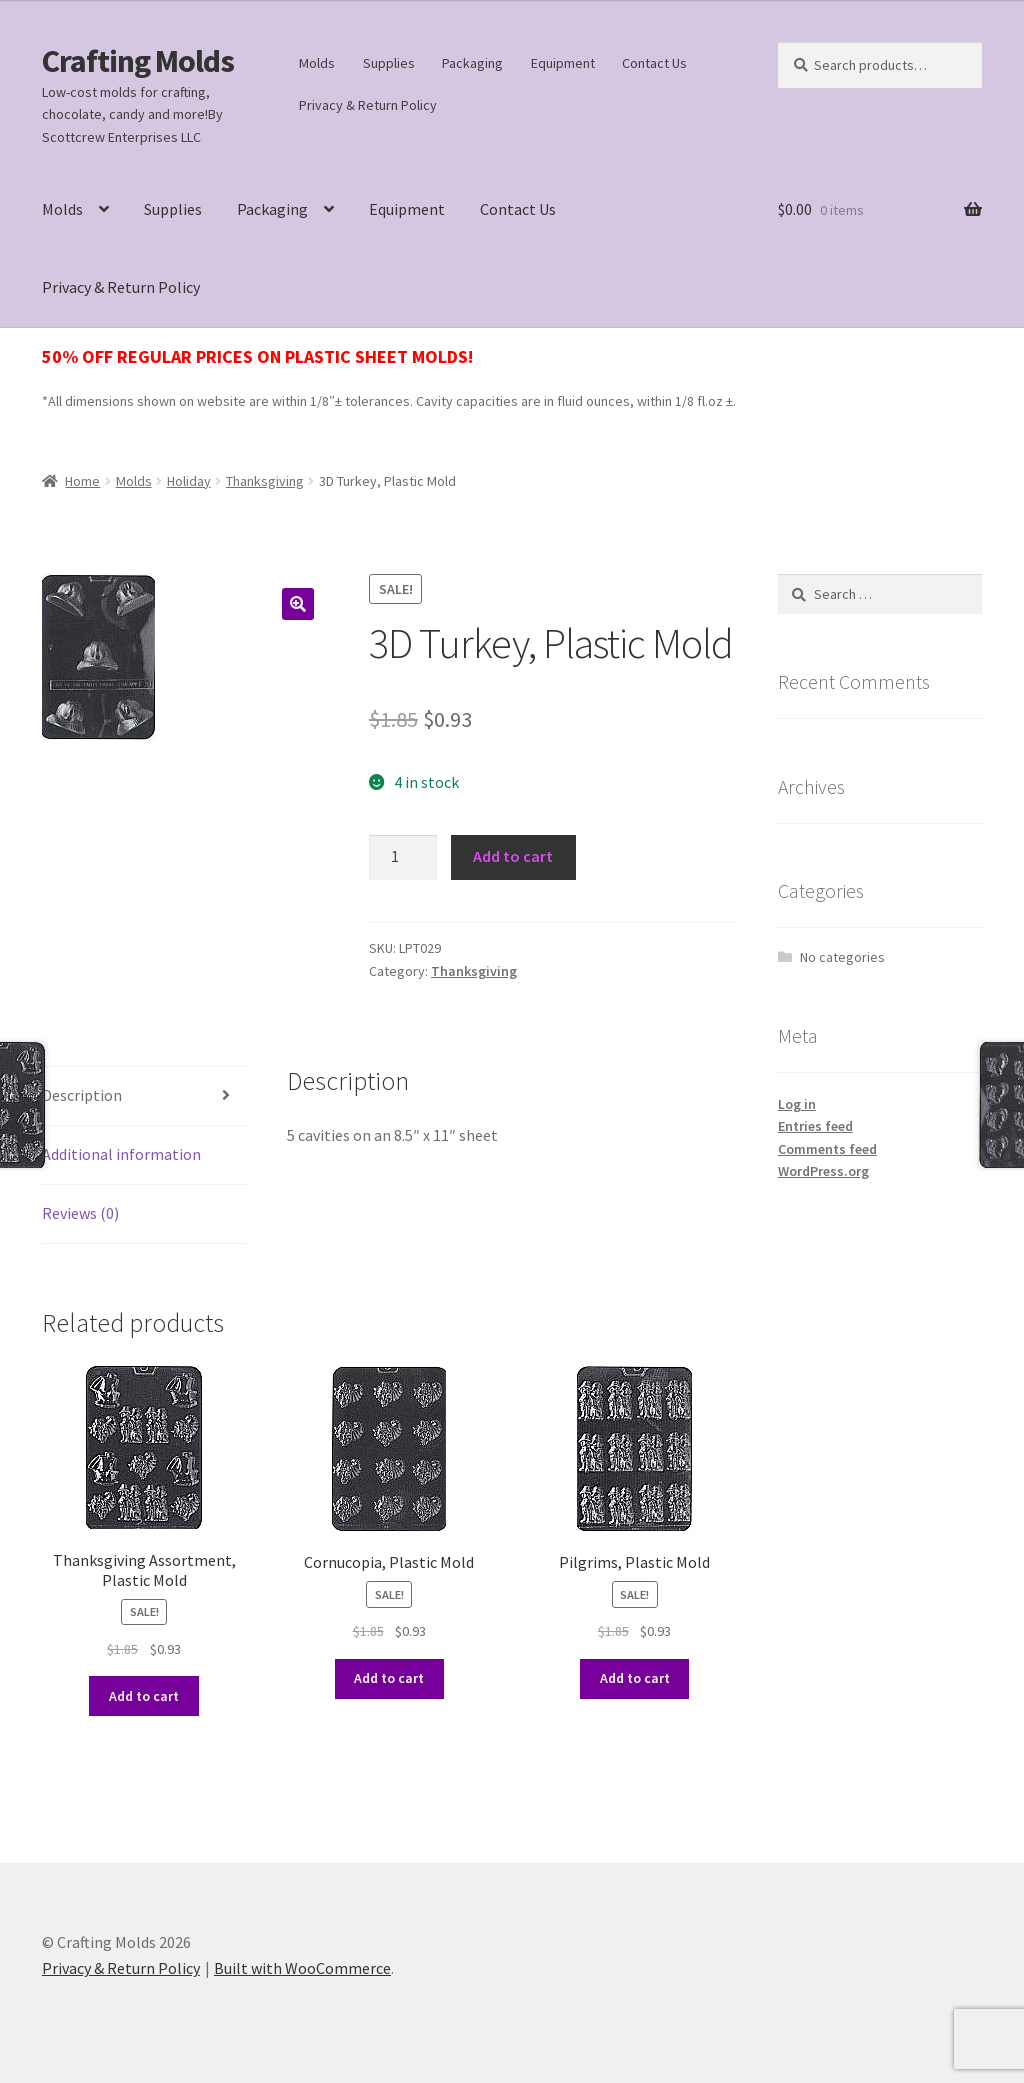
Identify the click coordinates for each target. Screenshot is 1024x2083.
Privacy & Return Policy (368, 105)
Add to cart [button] (144, 1696)
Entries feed (815, 1126)
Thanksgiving (265, 481)
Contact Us (654, 63)
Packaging (472, 63)
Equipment (563, 63)
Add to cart (513, 856)
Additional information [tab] (121, 1154)
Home (82, 481)
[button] (298, 604)
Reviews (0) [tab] (80, 1213)
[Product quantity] (403, 858)
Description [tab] (82, 1095)
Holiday (189, 481)
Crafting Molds (138, 61)
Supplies (389, 63)
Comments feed (827, 1149)
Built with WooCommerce (302, 1968)
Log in (797, 1104)
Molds (317, 63)
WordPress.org (823, 1171)
